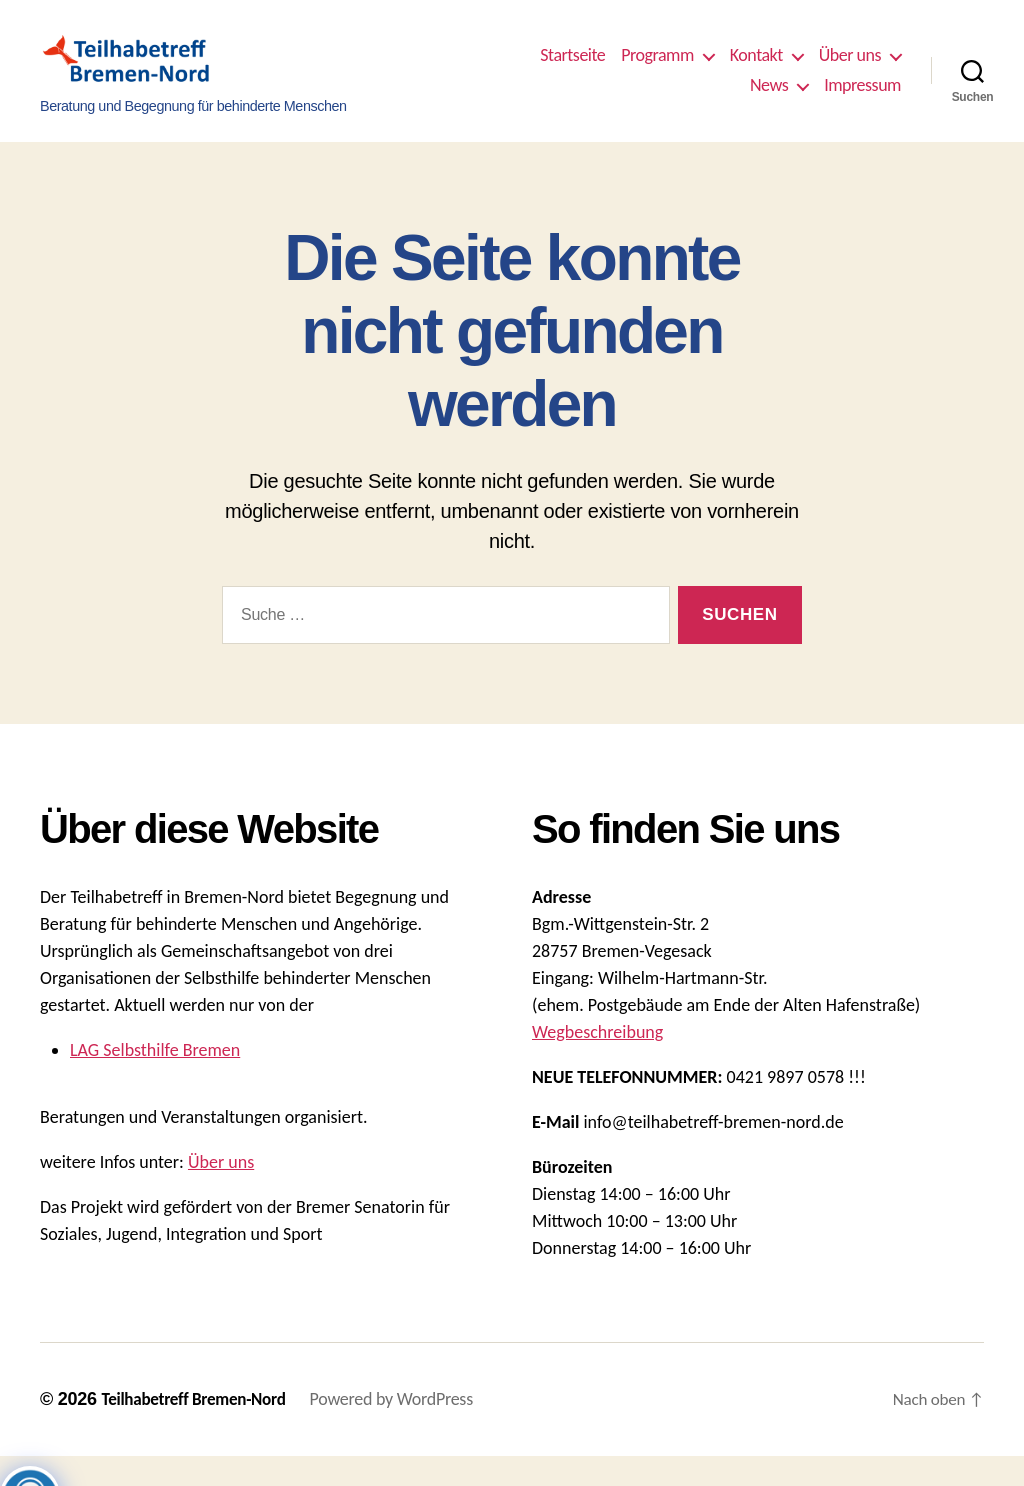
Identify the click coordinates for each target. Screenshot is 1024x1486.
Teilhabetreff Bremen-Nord (198, 1429)
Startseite (572, 70)
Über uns (850, 70)
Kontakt (756, 70)
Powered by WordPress (401, 1429)
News (769, 100)
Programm (657, 70)
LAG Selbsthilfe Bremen (155, 1080)
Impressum (862, 100)
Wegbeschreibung (597, 1062)
